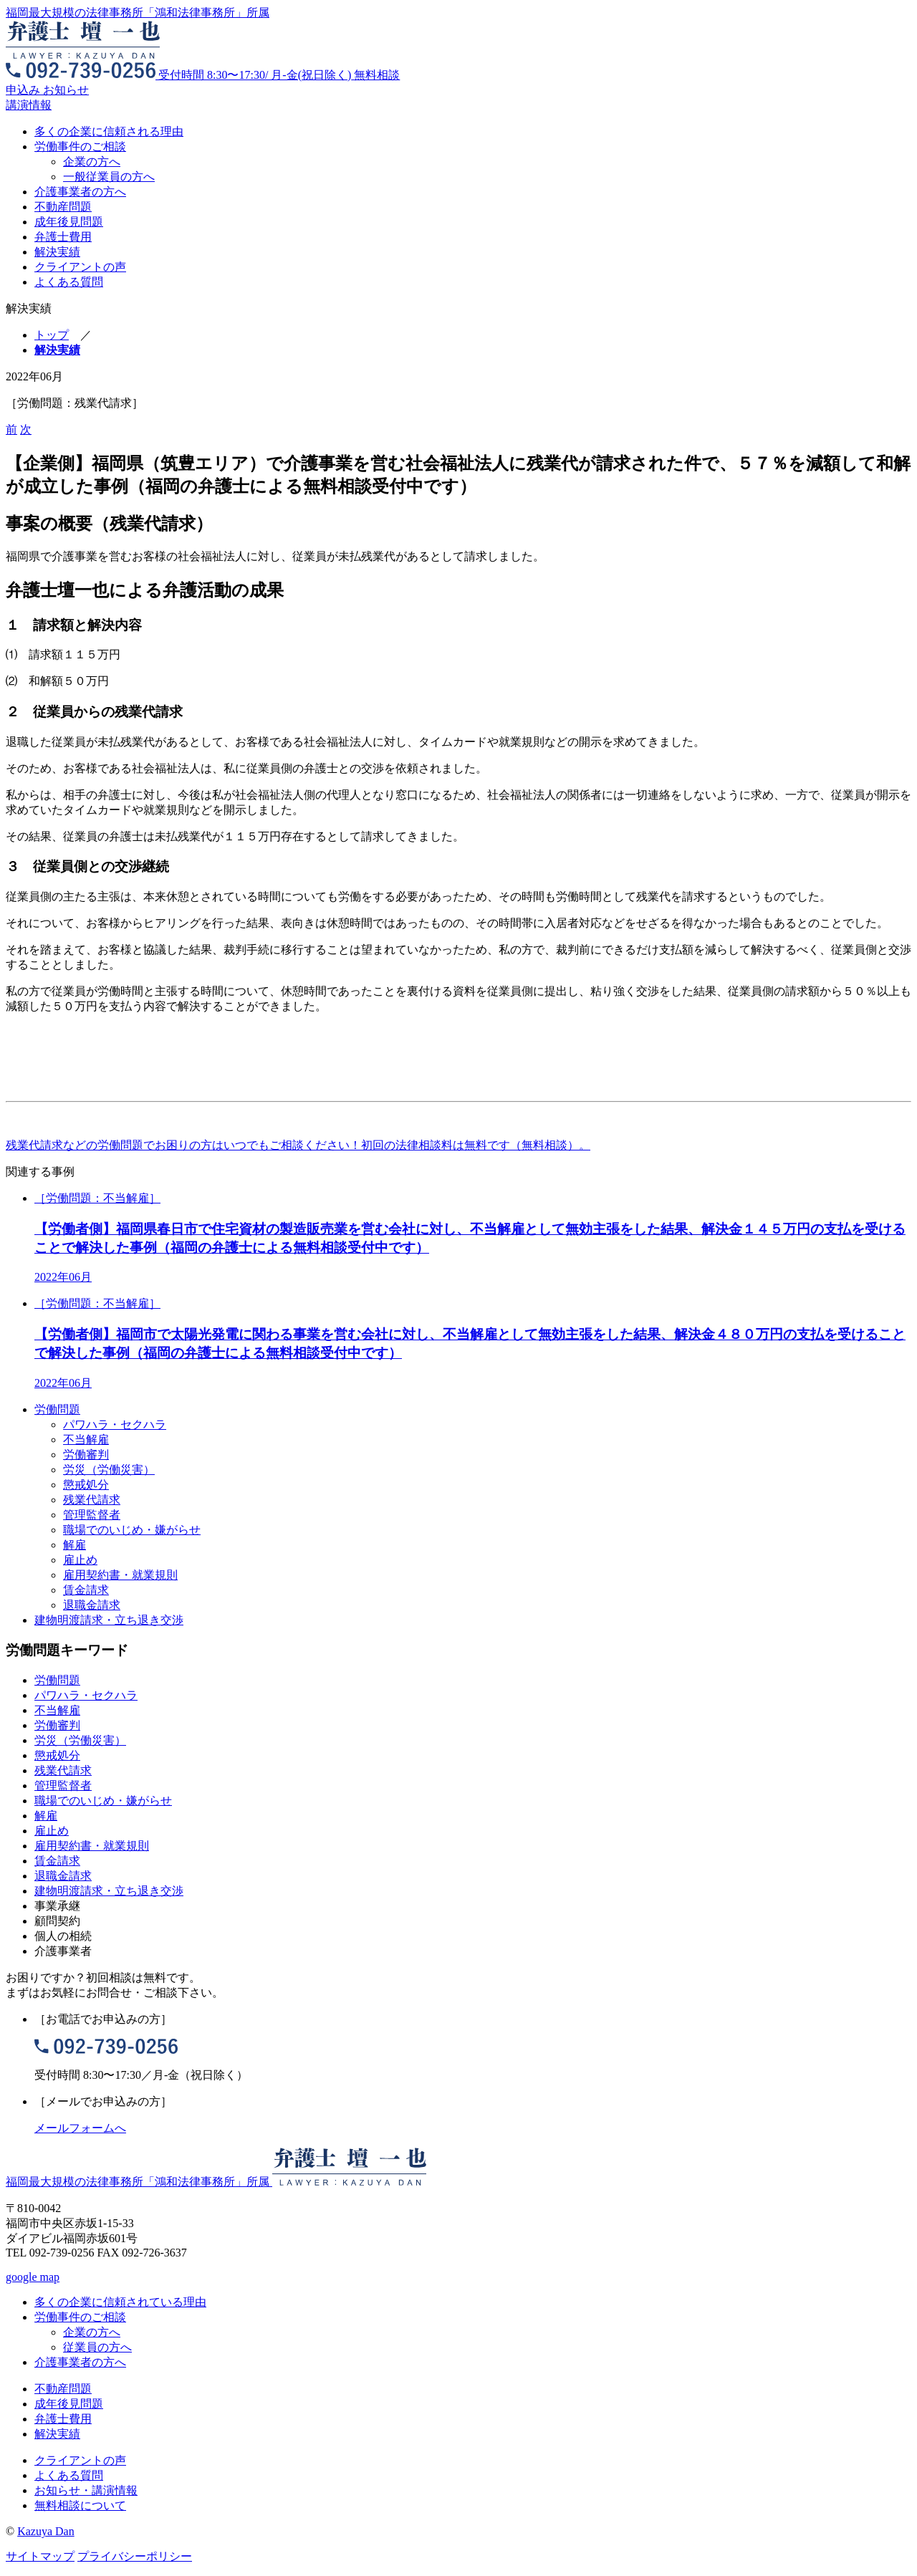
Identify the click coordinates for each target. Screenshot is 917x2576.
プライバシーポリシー (134, 2556)
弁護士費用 (63, 237)
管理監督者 (91, 1515)
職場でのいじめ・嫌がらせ (132, 1530)
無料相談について (80, 2505)
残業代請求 (91, 1500)
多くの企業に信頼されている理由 (120, 2302)
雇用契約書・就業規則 (120, 1575)
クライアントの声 (80, 267)
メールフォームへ (80, 2128)
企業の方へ (91, 161)
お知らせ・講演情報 (86, 2490)
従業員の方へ (97, 2347)
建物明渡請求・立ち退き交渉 (108, 1620)
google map (32, 2277)
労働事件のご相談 (80, 146)
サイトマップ (40, 2556)
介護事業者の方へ (80, 192)
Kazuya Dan (46, 2531)
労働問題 (57, 1409)
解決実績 (57, 252)
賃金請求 (86, 1590)
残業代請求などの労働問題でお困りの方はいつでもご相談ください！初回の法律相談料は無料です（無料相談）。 (298, 1145)
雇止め (80, 1560)
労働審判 (86, 1454)
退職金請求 (91, 1605)
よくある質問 (68, 282)
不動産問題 (63, 207)
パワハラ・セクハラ (114, 1424)
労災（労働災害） (109, 1470)
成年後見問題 (68, 222)
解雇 (74, 1545)
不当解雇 (86, 1439)
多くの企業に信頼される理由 (108, 131)
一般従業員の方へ (109, 176)
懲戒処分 (86, 1485)
